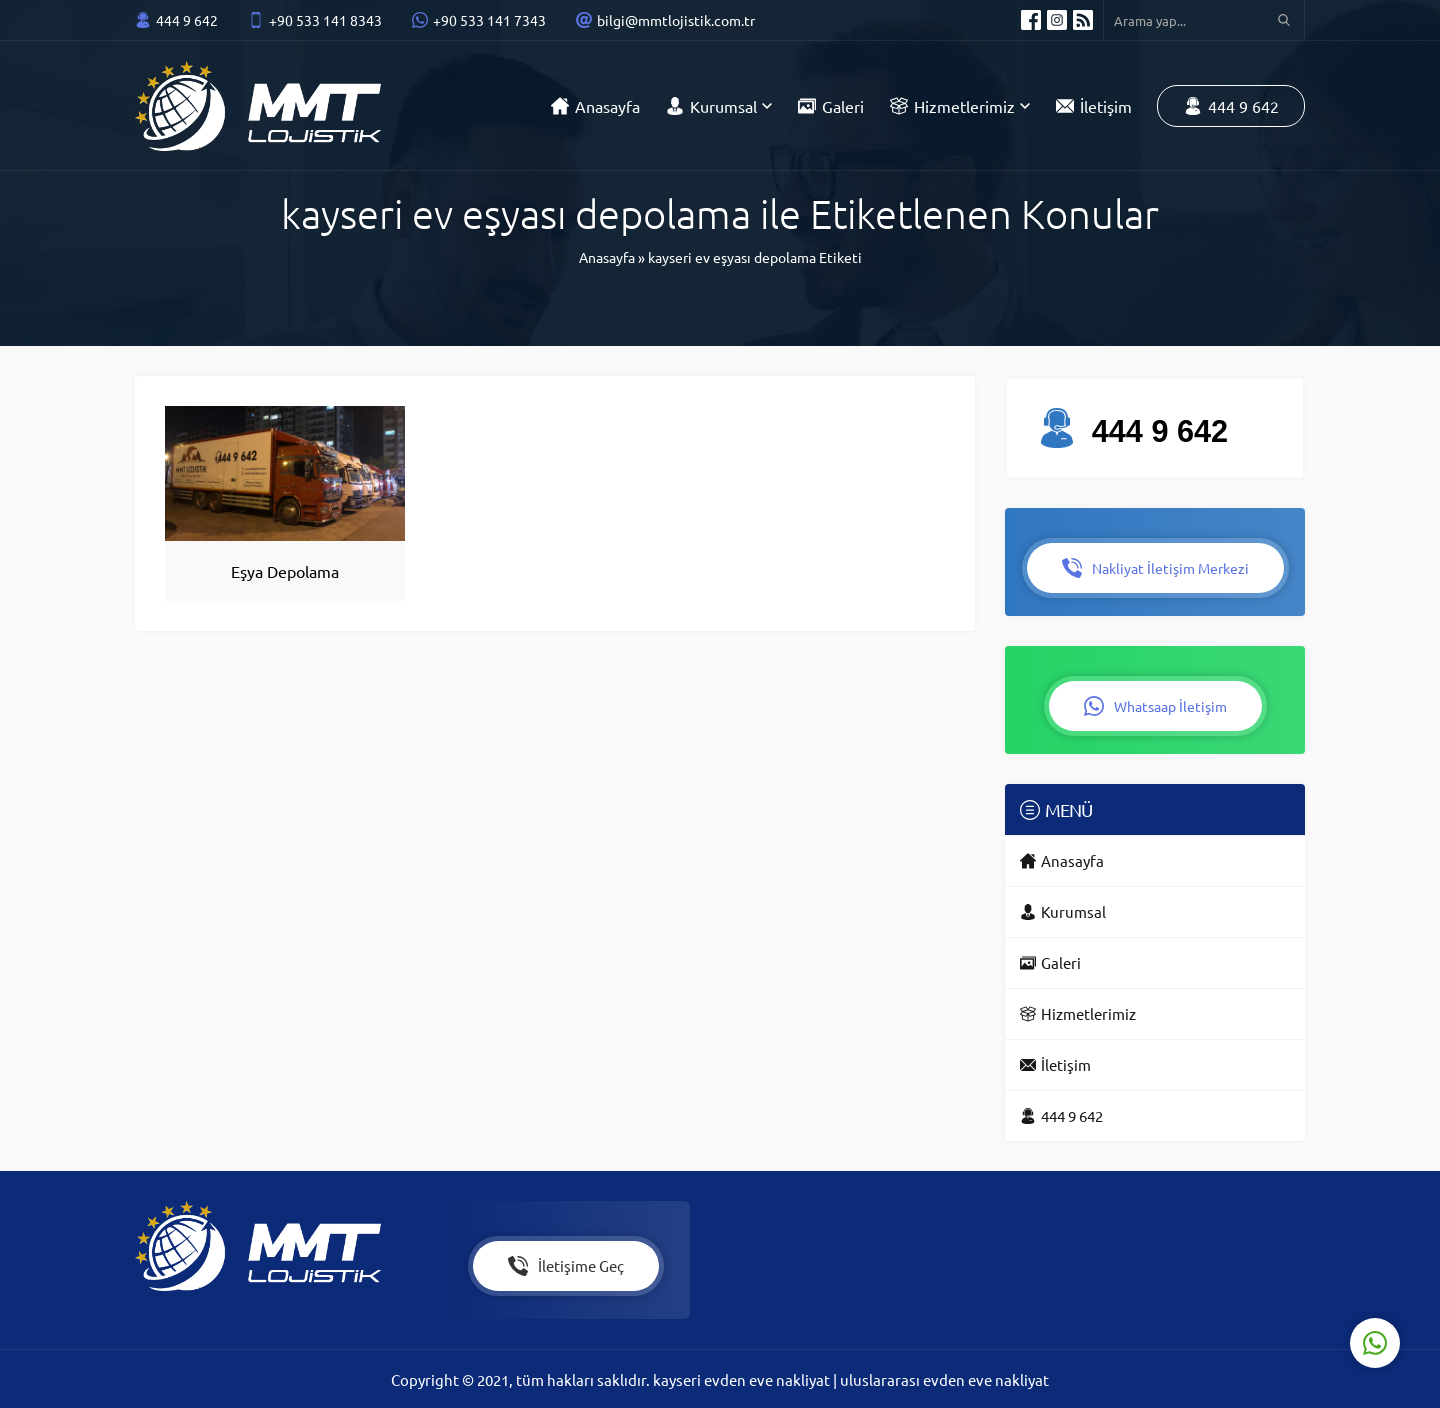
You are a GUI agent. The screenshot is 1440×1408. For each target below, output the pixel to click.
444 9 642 (187, 20)
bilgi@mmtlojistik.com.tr (676, 20)
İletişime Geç (566, 1265)
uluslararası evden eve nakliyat (944, 1378)
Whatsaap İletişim (1155, 704)
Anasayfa (607, 257)
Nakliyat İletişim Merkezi (1155, 566)
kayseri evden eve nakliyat (743, 1378)
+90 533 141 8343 (325, 20)
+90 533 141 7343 (489, 20)
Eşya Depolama (285, 571)
